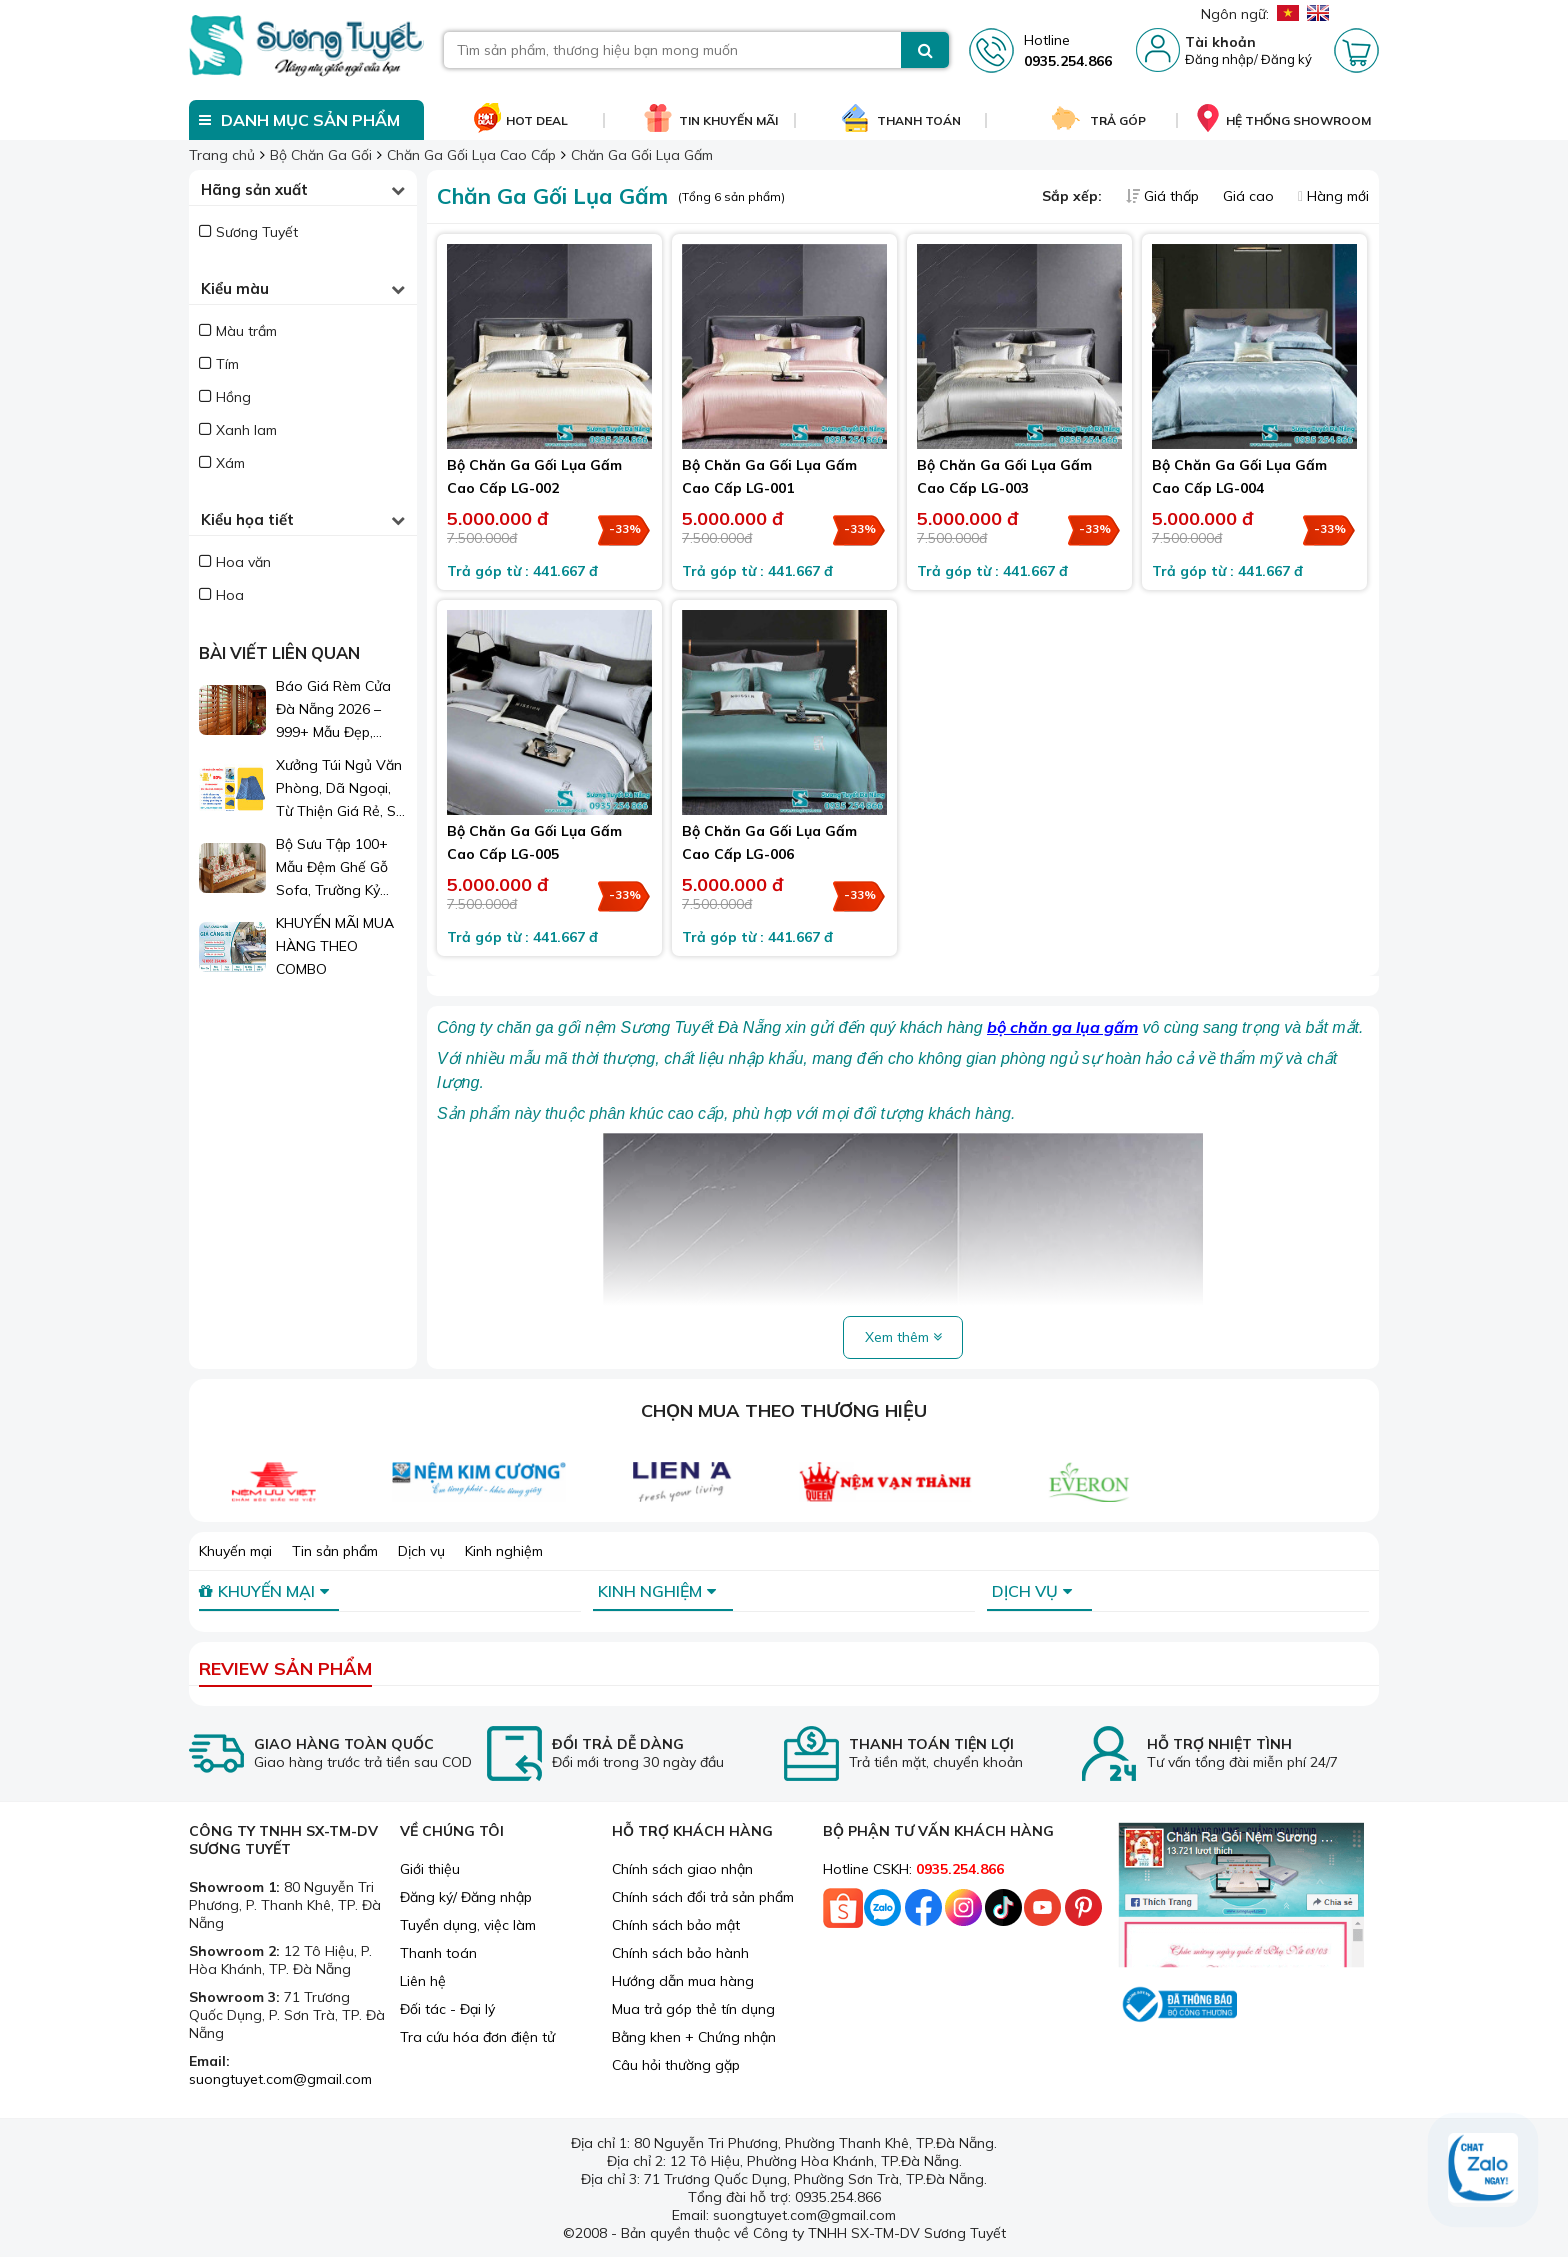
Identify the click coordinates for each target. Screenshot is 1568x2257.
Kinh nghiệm (504, 1551)
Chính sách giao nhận (682, 1869)
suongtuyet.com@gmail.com (280, 2079)
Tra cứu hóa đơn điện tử (477, 2037)
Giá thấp (1164, 196)
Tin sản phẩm (335, 1551)
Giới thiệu (430, 1869)
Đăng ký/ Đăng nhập (466, 1897)
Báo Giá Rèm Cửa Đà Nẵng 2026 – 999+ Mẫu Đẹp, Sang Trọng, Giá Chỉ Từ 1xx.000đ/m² (341, 710)
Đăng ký (1286, 59)
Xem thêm (903, 1337)
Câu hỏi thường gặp (676, 2065)
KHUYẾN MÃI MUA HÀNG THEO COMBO (335, 946)
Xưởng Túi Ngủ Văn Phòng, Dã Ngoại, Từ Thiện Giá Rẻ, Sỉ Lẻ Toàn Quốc (339, 789)
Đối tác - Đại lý (447, 2009)
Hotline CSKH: (913, 1869)
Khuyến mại (235, 1551)
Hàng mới (1333, 196)
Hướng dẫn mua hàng (683, 1981)
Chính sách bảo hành (680, 1953)
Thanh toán (438, 1953)
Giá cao (1250, 196)
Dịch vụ (421, 1551)
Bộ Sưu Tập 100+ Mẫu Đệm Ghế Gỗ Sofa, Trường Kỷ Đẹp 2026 (332, 868)
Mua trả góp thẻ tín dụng (693, 2009)
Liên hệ (423, 1981)
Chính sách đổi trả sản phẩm (703, 1897)
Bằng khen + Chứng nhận (694, 2037)
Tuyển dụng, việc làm (468, 1925)
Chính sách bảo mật (676, 1925)
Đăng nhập (1219, 59)
